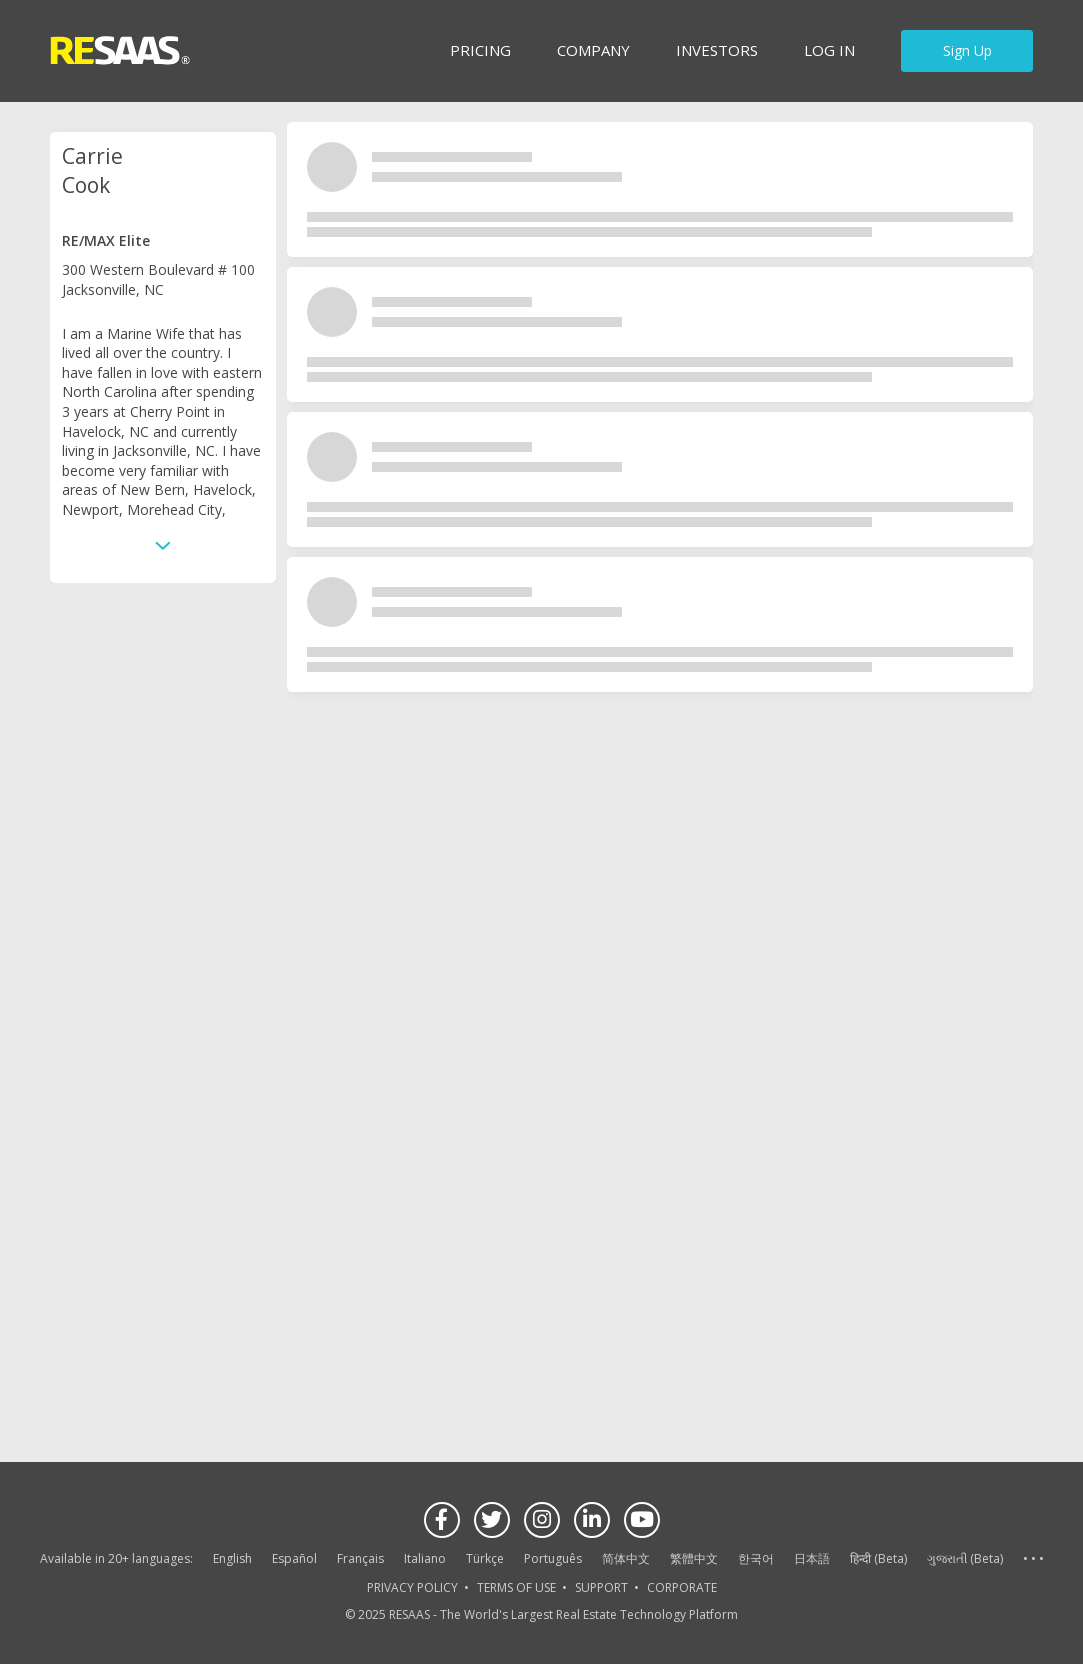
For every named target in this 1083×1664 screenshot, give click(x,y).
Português (553, 1558)
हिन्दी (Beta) (878, 1558)
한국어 (756, 1558)
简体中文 (626, 1558)
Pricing (480, 50)
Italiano (425, 1558)
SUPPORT (601, 1587)
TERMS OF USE (516, 1587)
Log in (829, 50)
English (232, 1558)
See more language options (1033, 1559)
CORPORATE (682, 1587)
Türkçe (485, 1558)
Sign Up (967, 50)
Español (294, 1558)
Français (360, 1558)
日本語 (812, 1558)
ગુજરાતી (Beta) (965, 1558)
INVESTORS (717, 50)
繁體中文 (694, 1558)
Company (593, 50)
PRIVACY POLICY (412, 1587)
